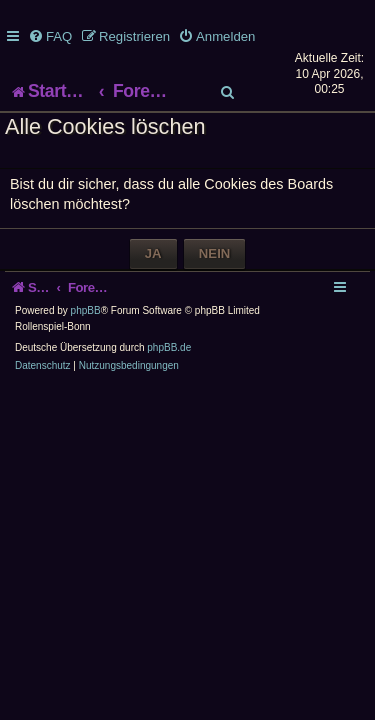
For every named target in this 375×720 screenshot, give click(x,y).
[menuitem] (50, 36)
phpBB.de (169, 387)
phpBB (86, 350)
